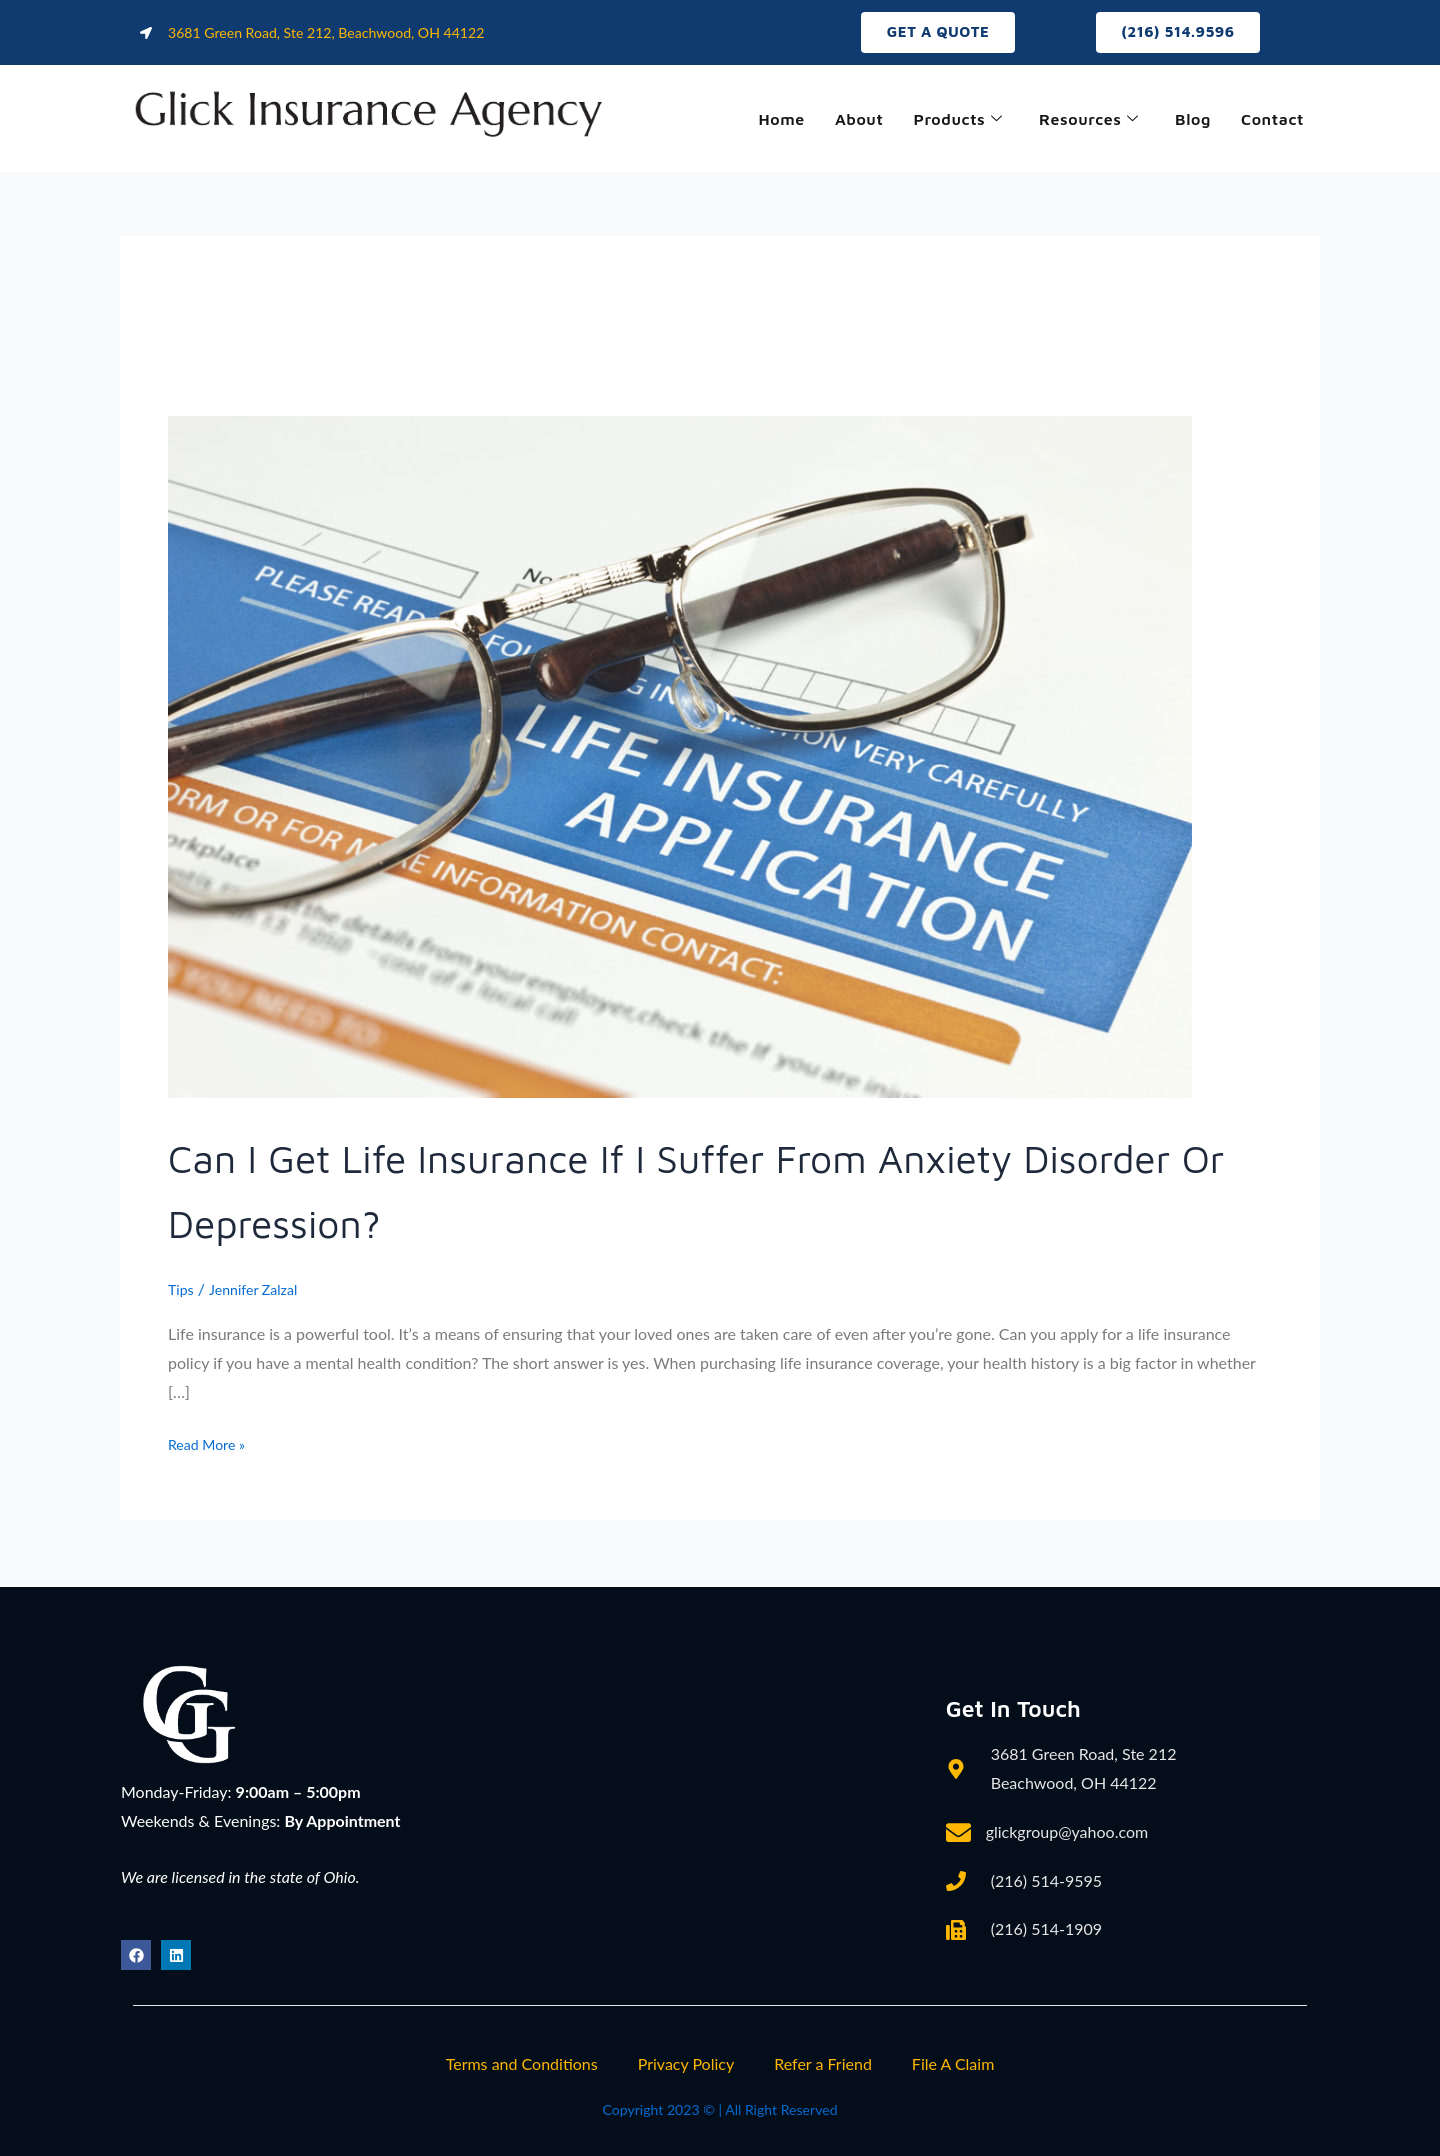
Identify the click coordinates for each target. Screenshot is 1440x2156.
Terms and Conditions (522, 2063)
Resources (1073, 121)
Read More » (212, 1445)
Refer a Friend (823, 2063)
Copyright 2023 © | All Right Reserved (719, 2108)
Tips (182, 1292)
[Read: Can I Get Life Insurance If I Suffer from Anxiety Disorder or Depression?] (680, 758)
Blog (1184, 121)
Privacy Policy (686, 2063)
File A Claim (953, 2063)
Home (744, 121)
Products (933, 121)
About (827, 121)
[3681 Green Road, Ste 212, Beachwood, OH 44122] (675, 1816)
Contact (1269, 121)
